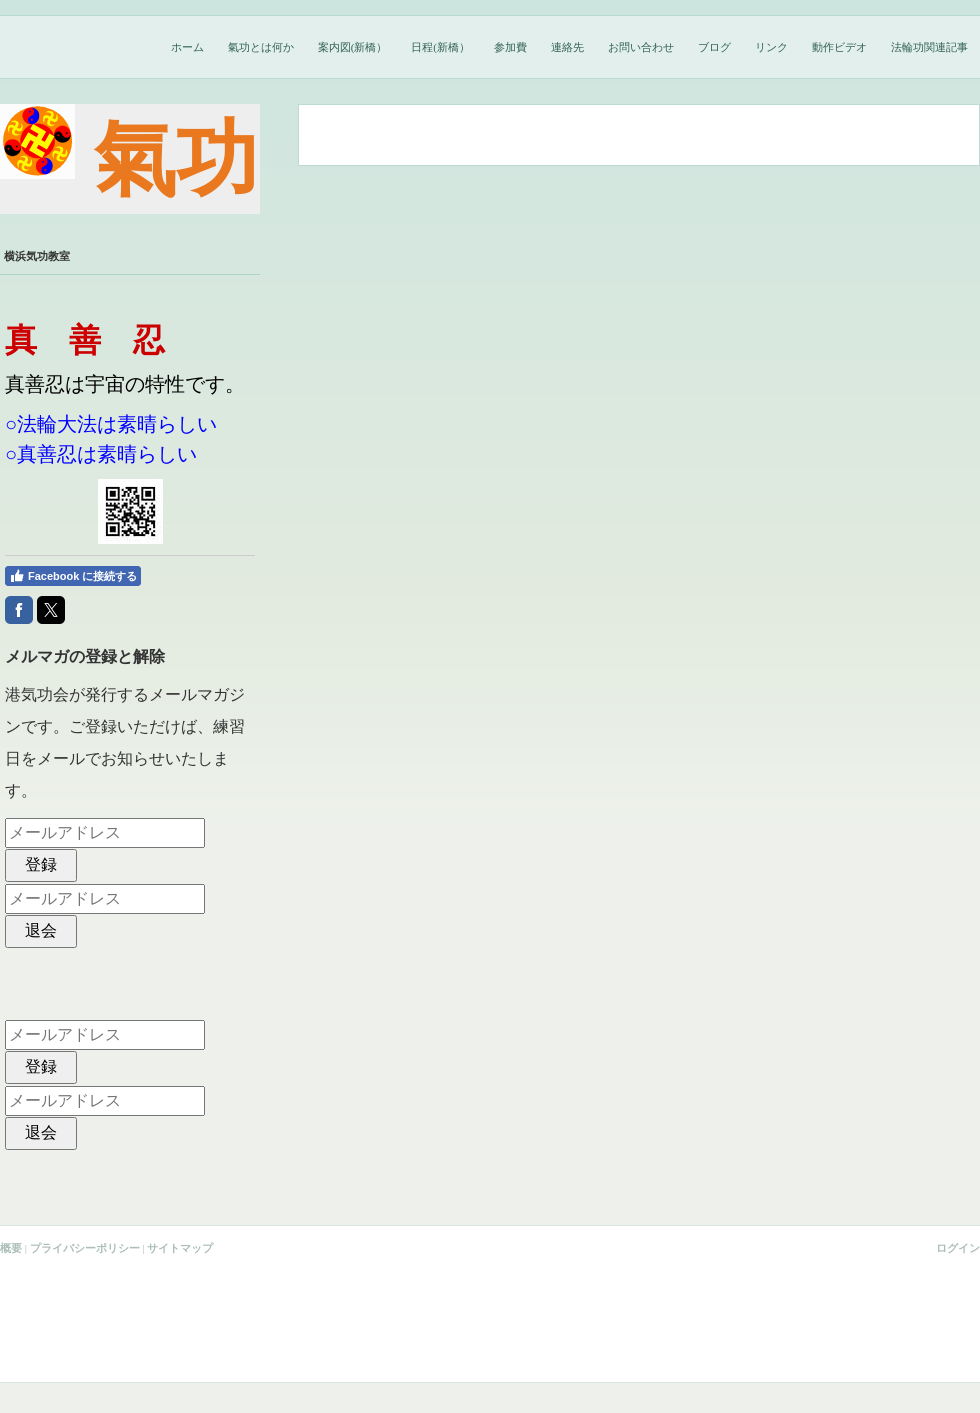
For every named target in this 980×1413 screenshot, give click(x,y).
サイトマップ (180, 1248)
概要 (11, 1248)
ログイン (958, 1248)
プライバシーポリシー (85, 1248)
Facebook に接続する (73, 576)
